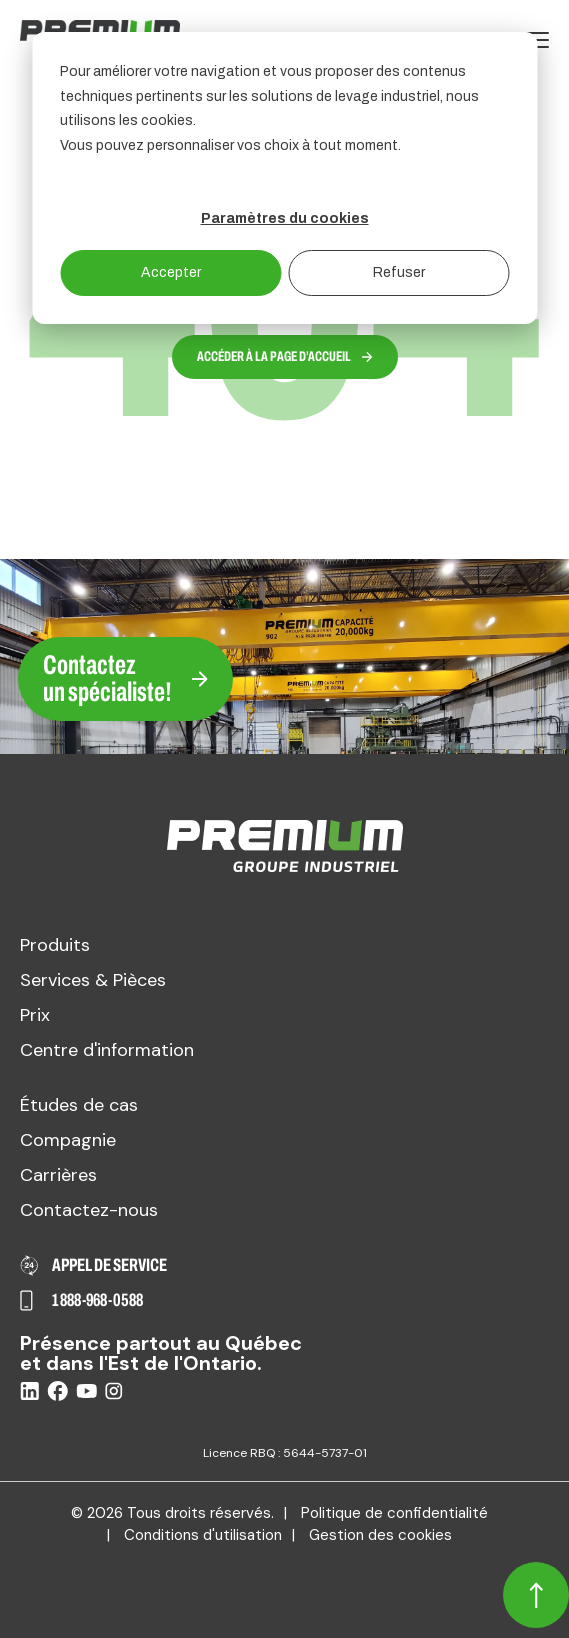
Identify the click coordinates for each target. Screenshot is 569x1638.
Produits (55, 945)
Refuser (399, 272)
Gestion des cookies (380, 1535)
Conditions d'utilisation (203, 1535)
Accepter (171, 272)
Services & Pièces (93, 980)
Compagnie (68, 1140)
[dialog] (284, 178)
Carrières (58, 1175)
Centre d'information (107, 1050)
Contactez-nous (89, 1210)
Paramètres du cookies (285, 218)
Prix (35, 1015)
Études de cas (79, 1105)
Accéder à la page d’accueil (285, 356)
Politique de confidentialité (394, 1513)
